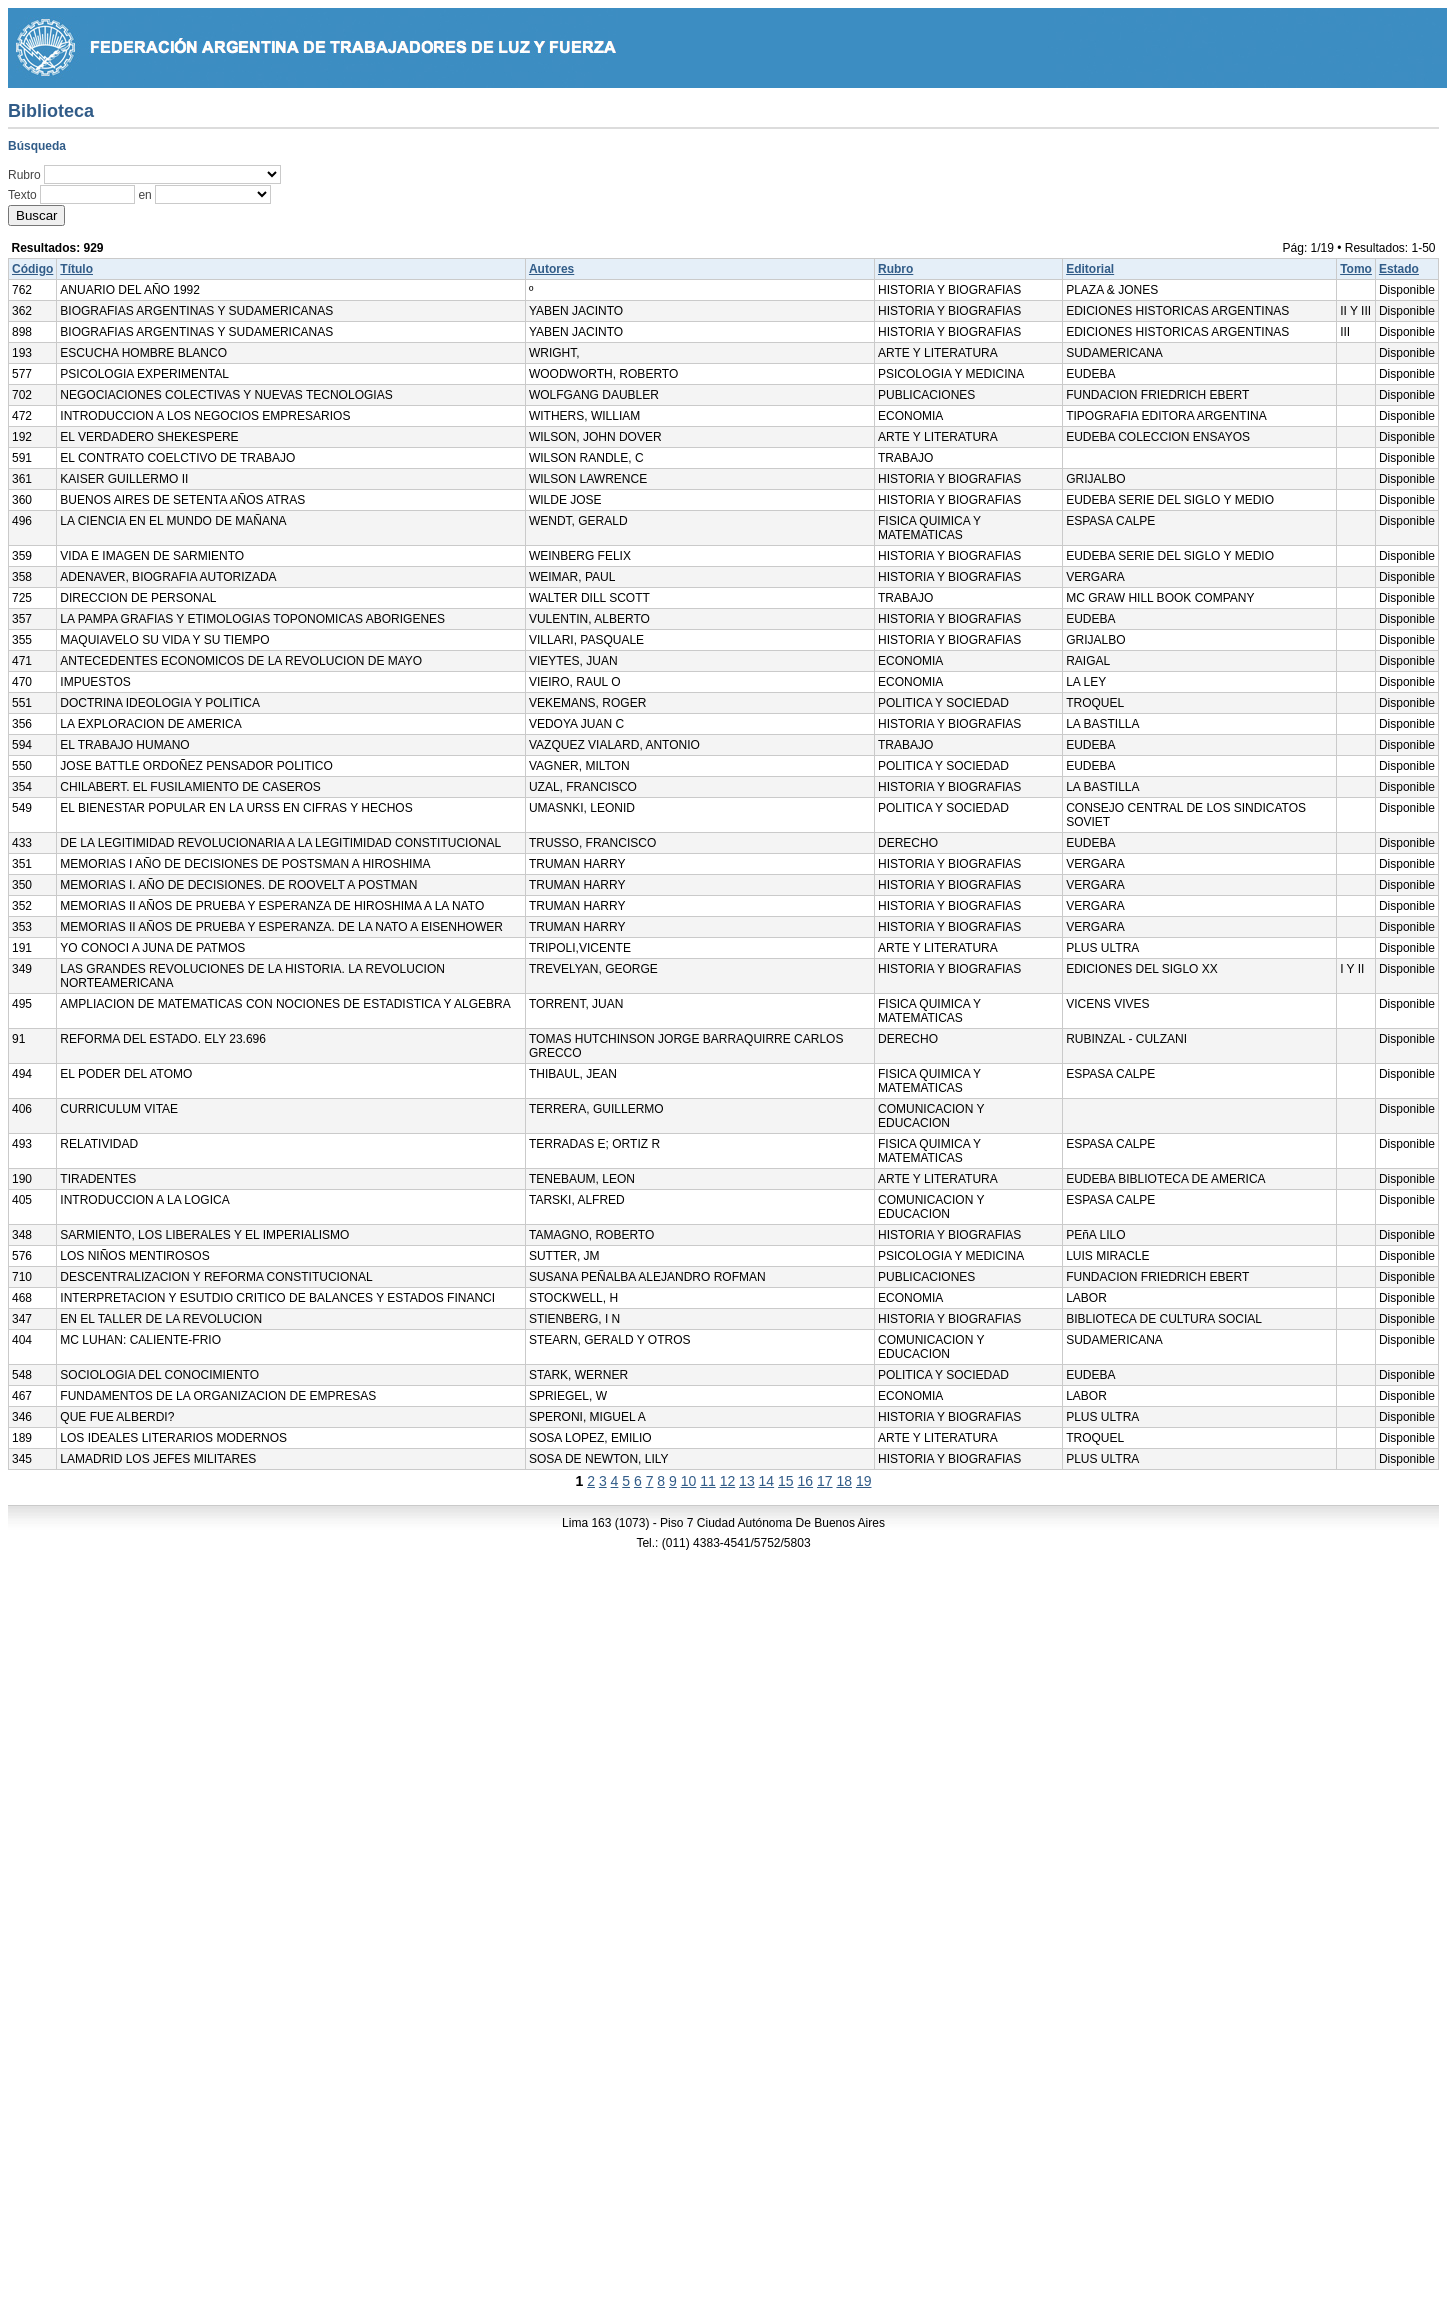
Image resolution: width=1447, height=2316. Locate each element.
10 (689, 1481)
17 (825, 1481)
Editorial (1090, 269)
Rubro (24, 175)
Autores (551, 269)
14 (767, 1481)
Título (76, 269)
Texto (22, 195)
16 (806, 1481)
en (144, 195)
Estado (1399, 269)
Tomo (1356, 269)
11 (708, 1481)
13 (747, 1481)
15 (786, 1481)
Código (32, 269)
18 (844, 1481)
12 (728, 1481)
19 (864, 1481)
